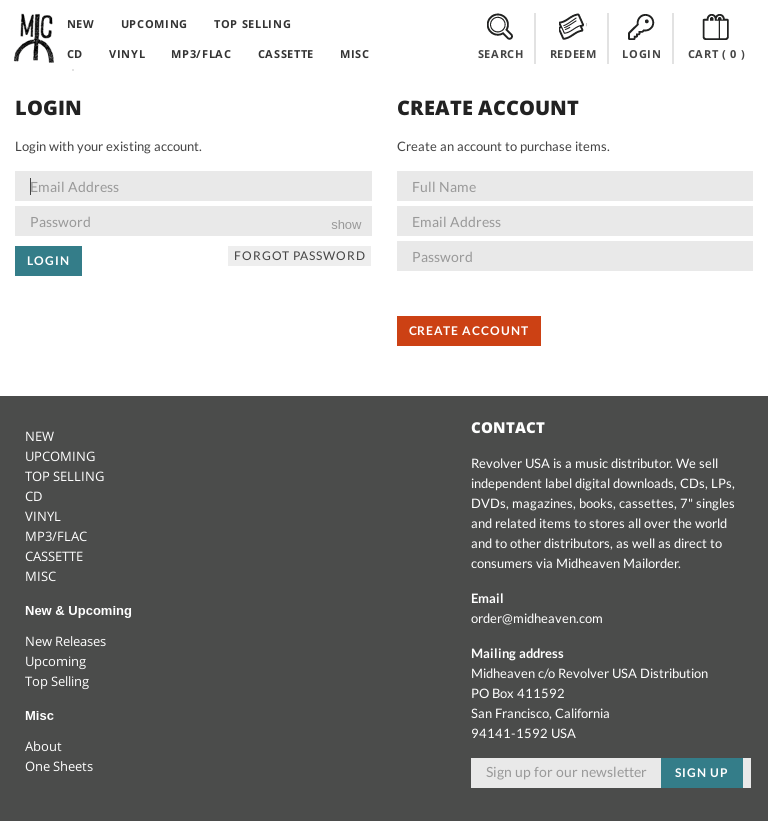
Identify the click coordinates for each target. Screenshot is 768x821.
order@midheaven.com (537, 618)
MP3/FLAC (201, 53)
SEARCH (501, 37)
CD (75, 53)
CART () (717, 37)
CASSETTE (286, 53)
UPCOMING (154, 23)
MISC (355, 53)
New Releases (65, 641)
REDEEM (573, 37)
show (346, 224)
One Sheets (59, 766)
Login (48, 260)
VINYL (127, 53)
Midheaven (35, 38)
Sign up (702, 772)
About (43, 746)
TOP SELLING (252, 23)
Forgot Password (299, 255)
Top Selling (57, 681)
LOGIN (641, 37)
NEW (81, 23)
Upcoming (55, 661)
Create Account (469, 330)
